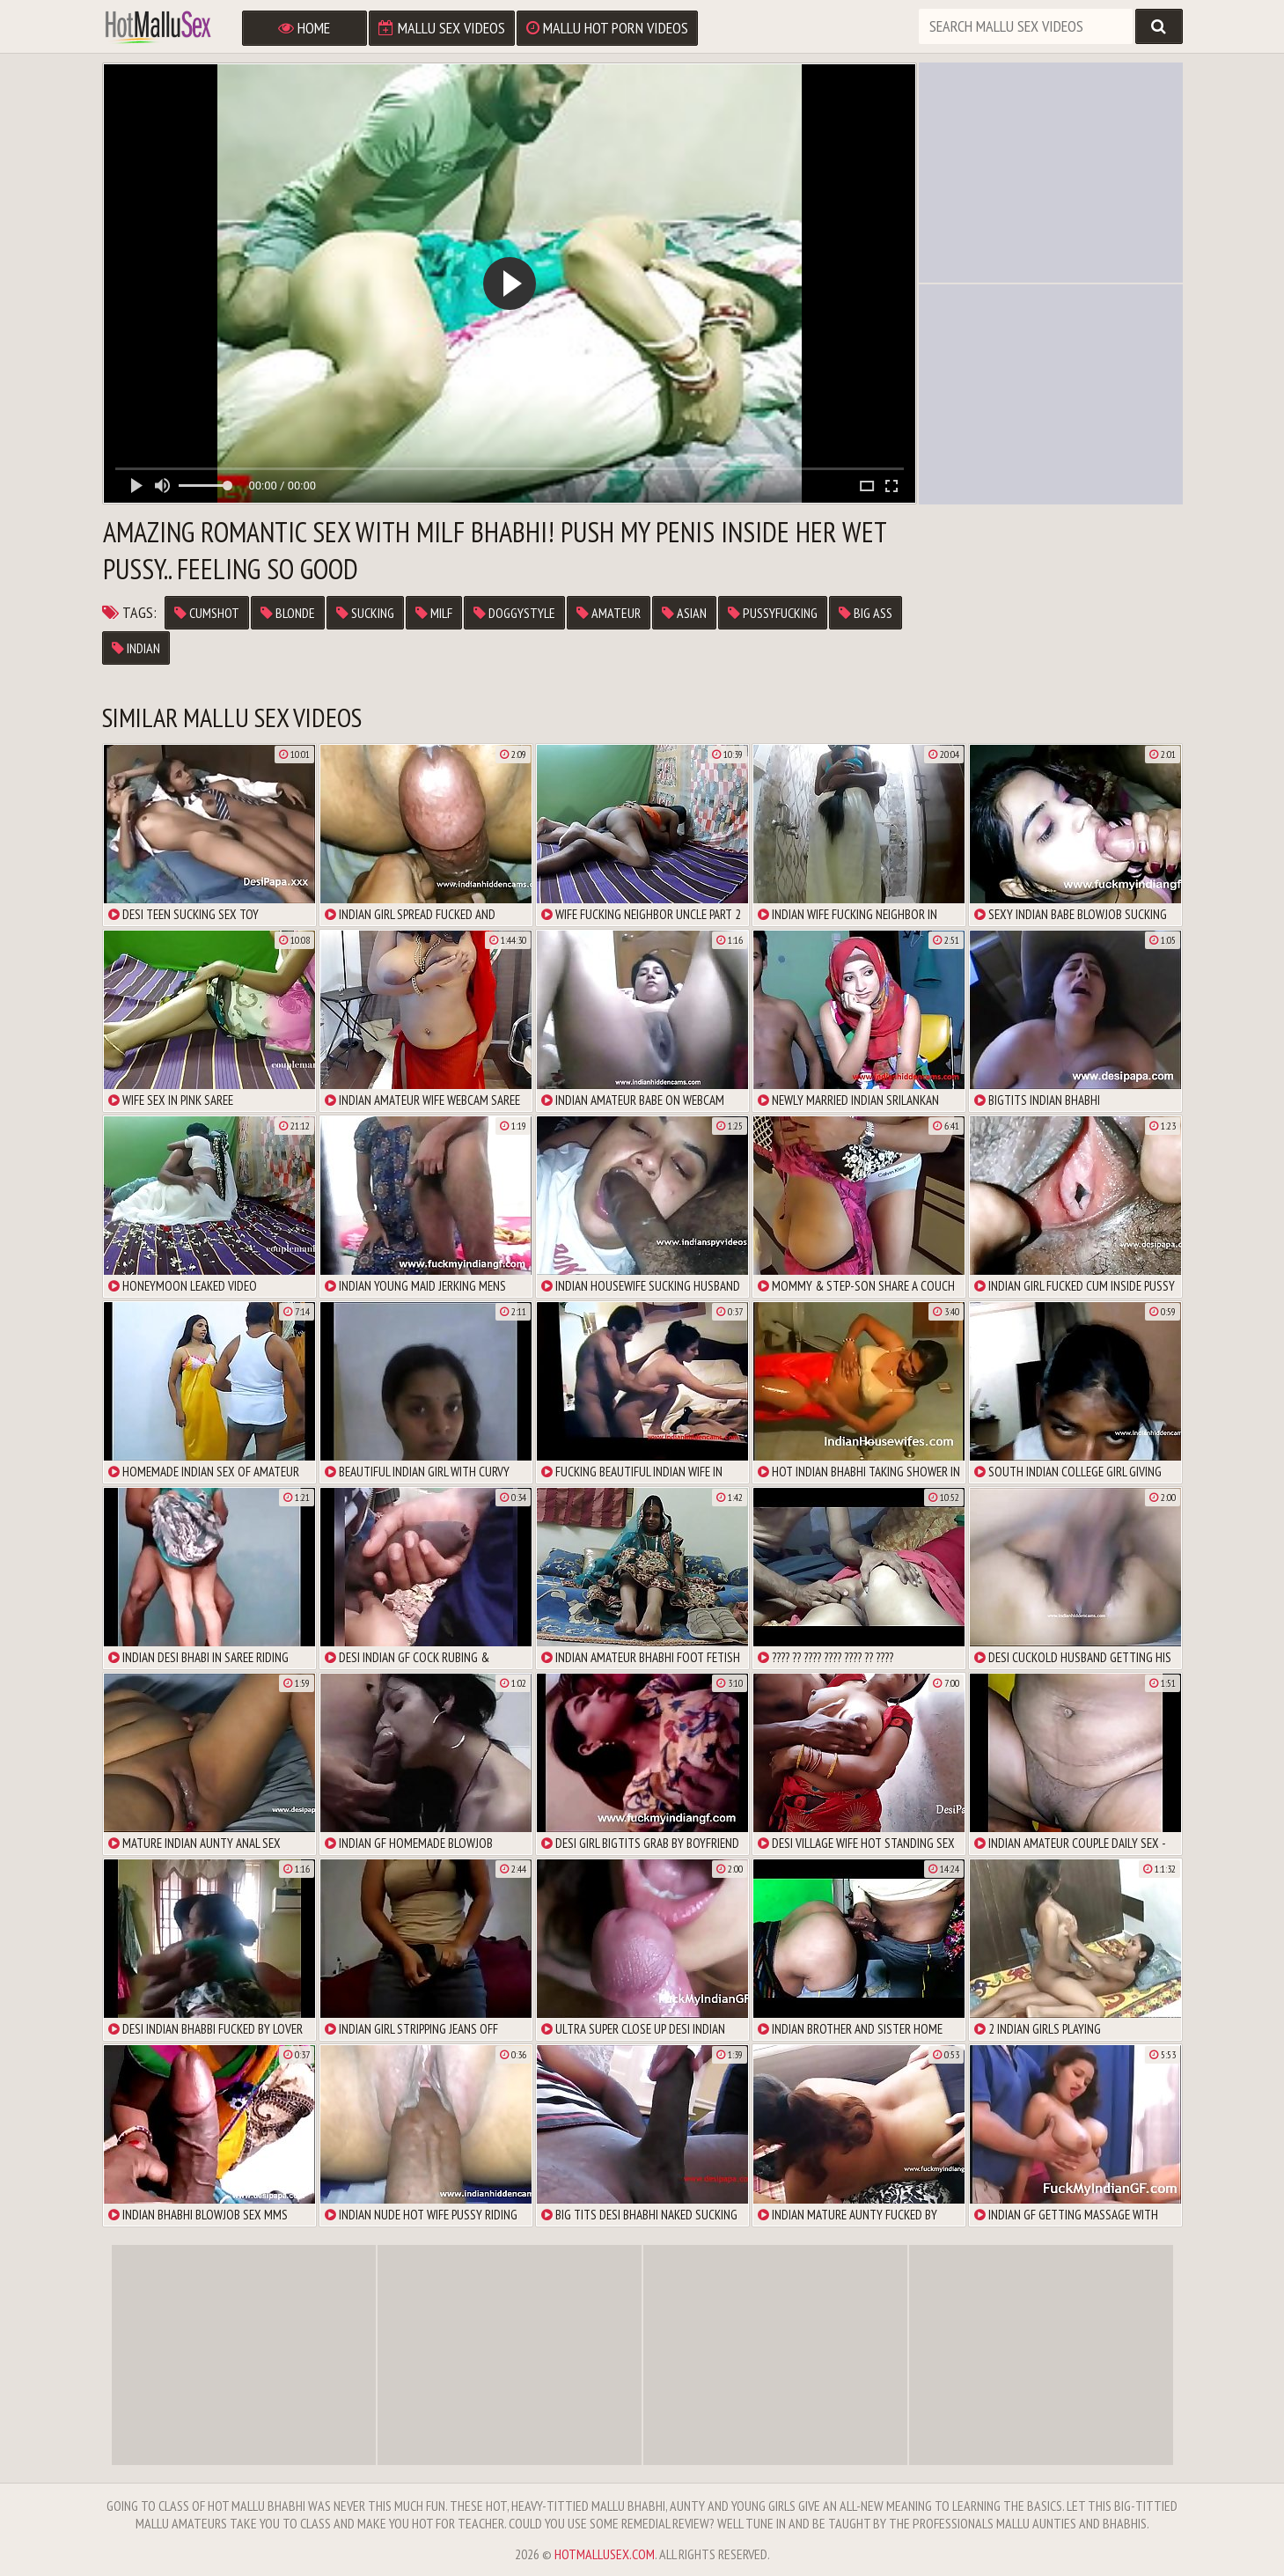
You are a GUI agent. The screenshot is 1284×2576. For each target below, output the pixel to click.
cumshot (206, 613)
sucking (365, 613)
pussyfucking (773, 613)
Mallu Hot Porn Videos (607, 28)
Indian (136, 648)
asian (684, 613)
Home (304, 28)
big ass (865, 613)
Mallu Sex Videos (441, 28)
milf (433, 613)
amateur (608, 613)
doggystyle (514, 613)
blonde (287, 613)
